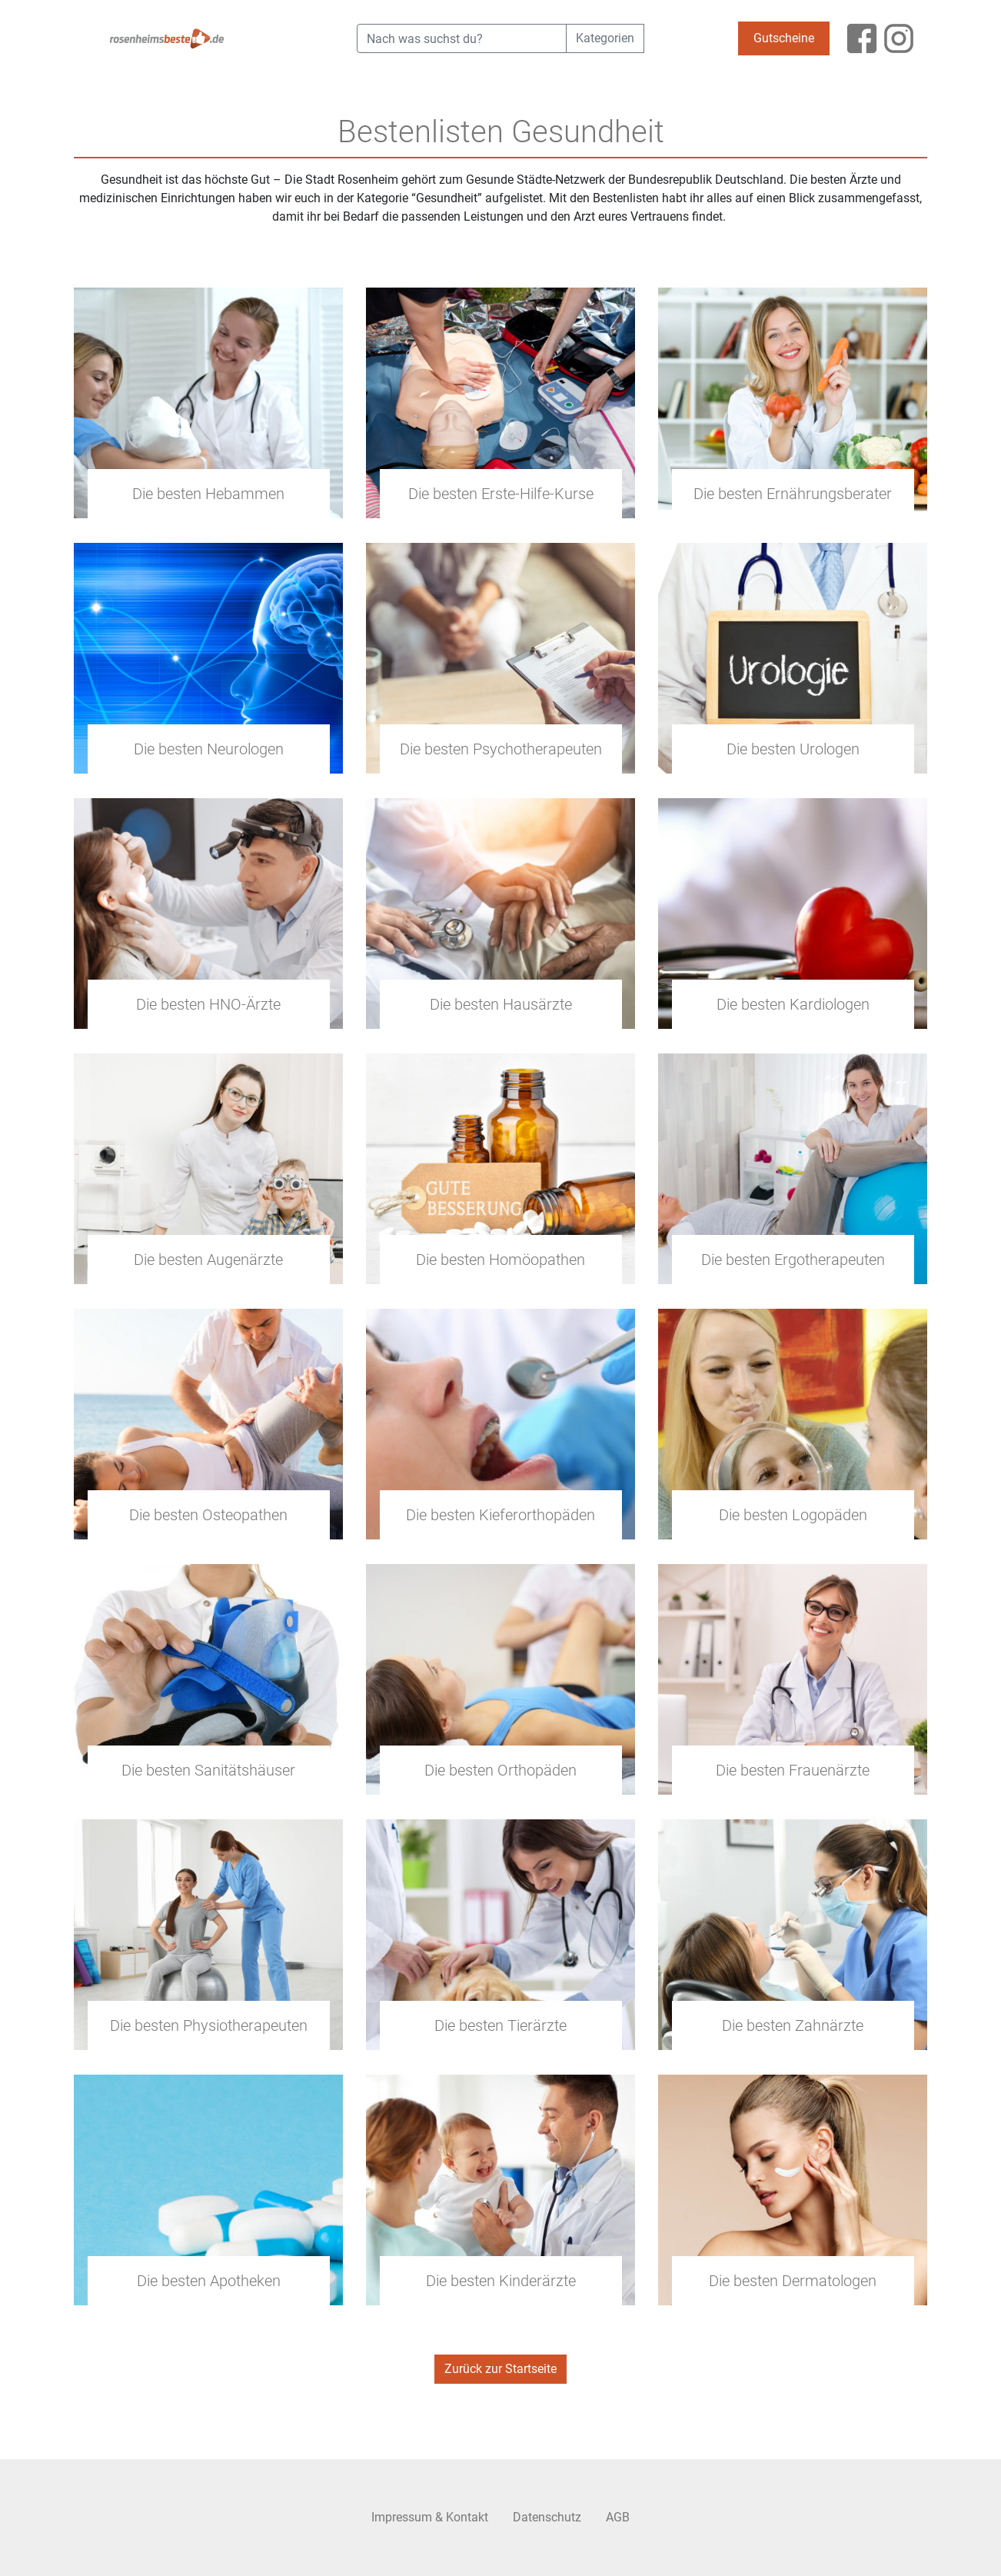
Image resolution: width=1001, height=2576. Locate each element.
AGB (618, 2517)
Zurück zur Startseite (500, 2368)
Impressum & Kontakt (429, 2517)
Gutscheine (783, 38)
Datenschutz (547, 2517)
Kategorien (605, 38)
